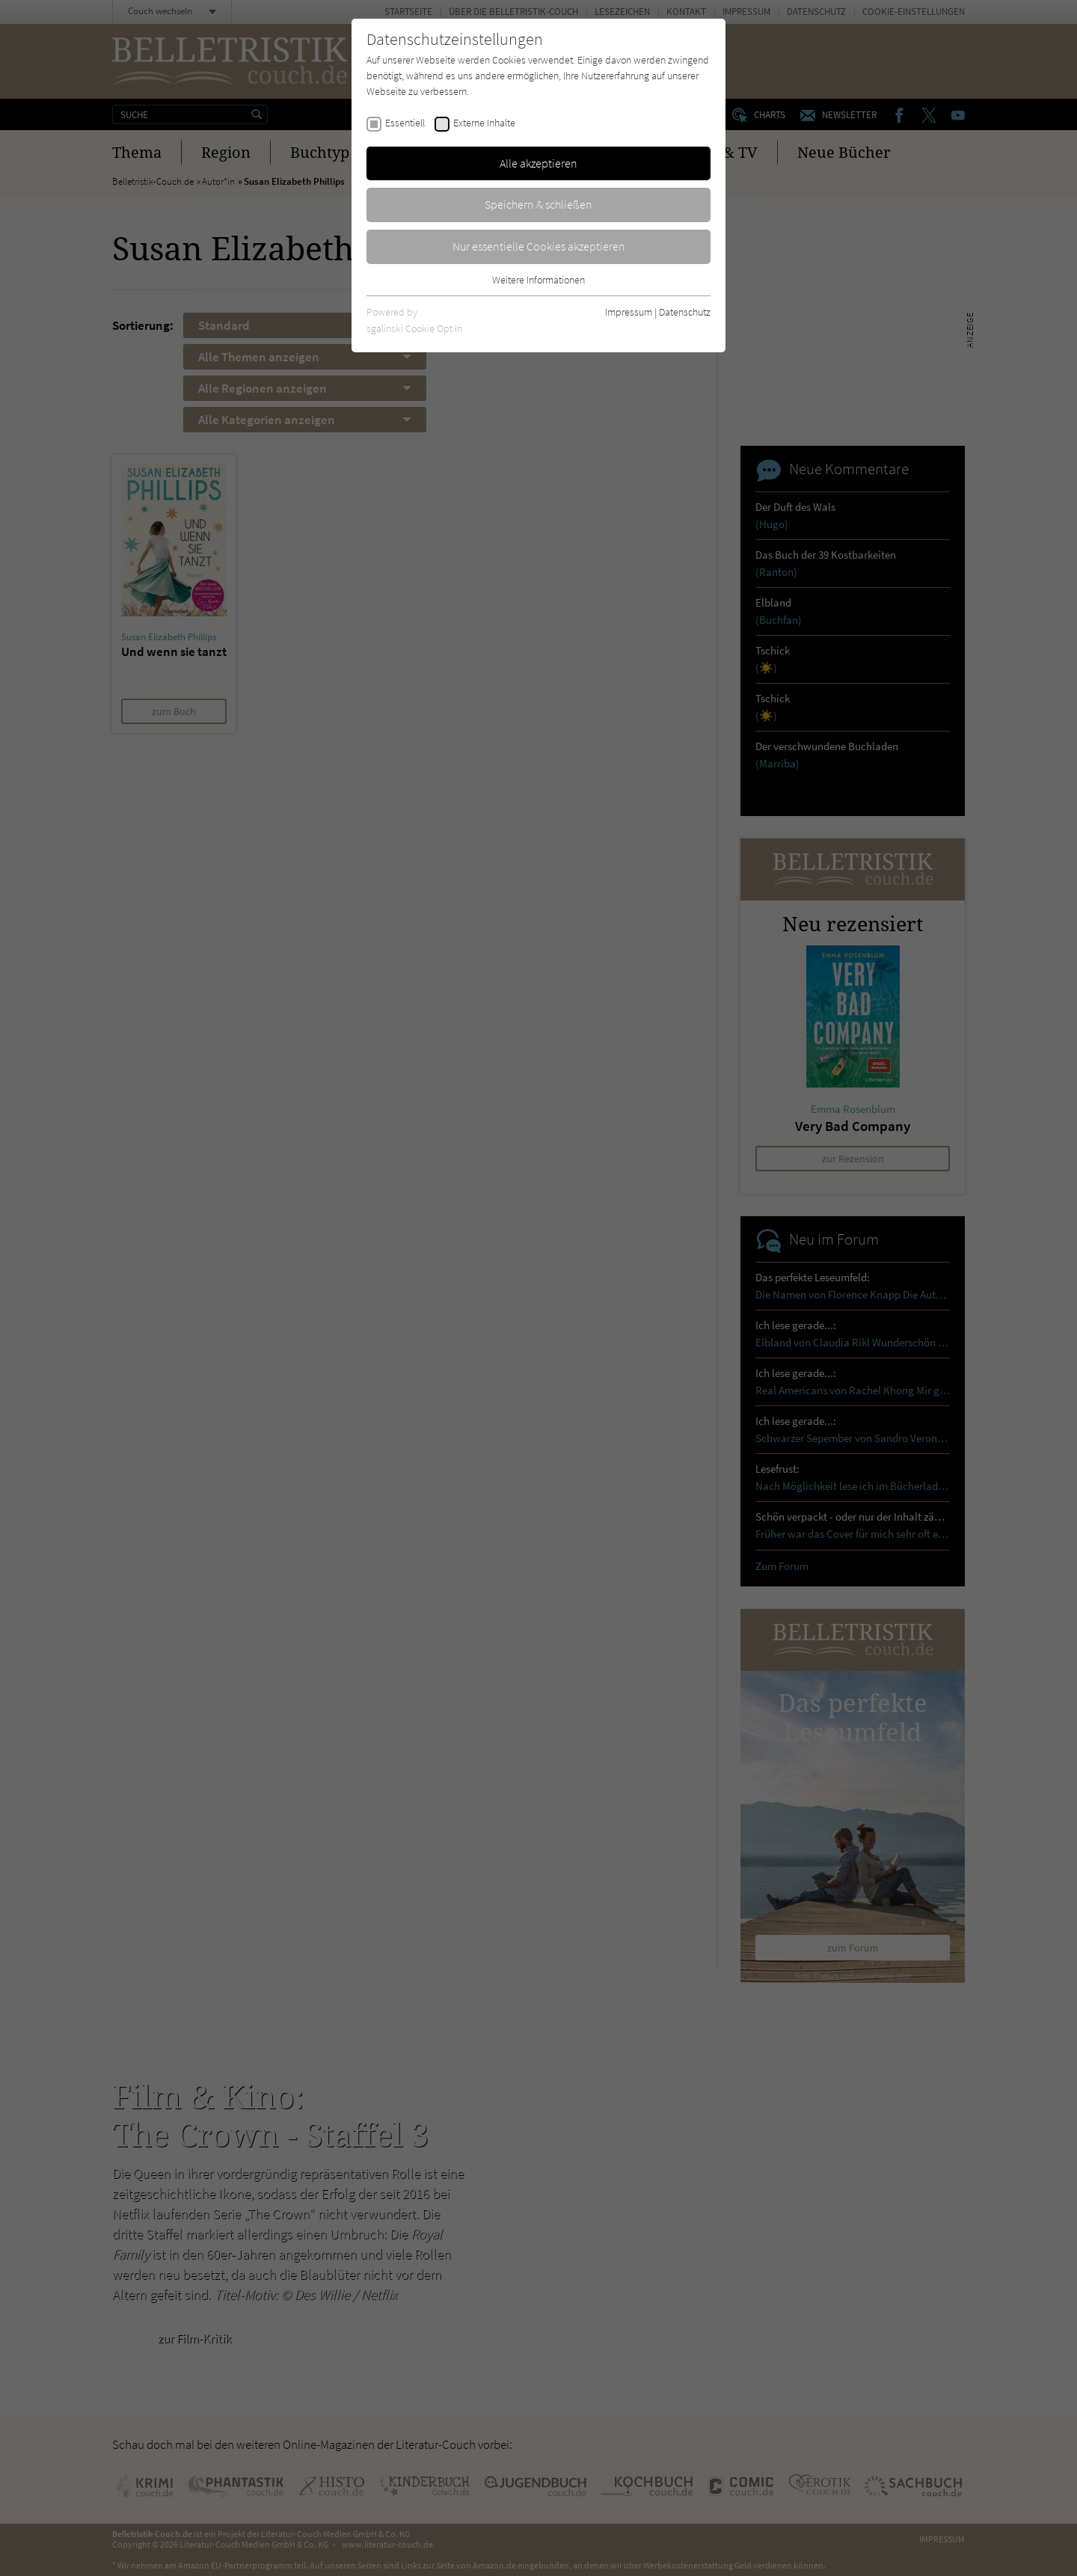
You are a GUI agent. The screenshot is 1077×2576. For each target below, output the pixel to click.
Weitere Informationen (538, 279)
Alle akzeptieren (538, 163)
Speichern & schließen (538, 204)
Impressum (628, 312)
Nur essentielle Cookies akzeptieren (538, 246)
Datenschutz (685, 312)
